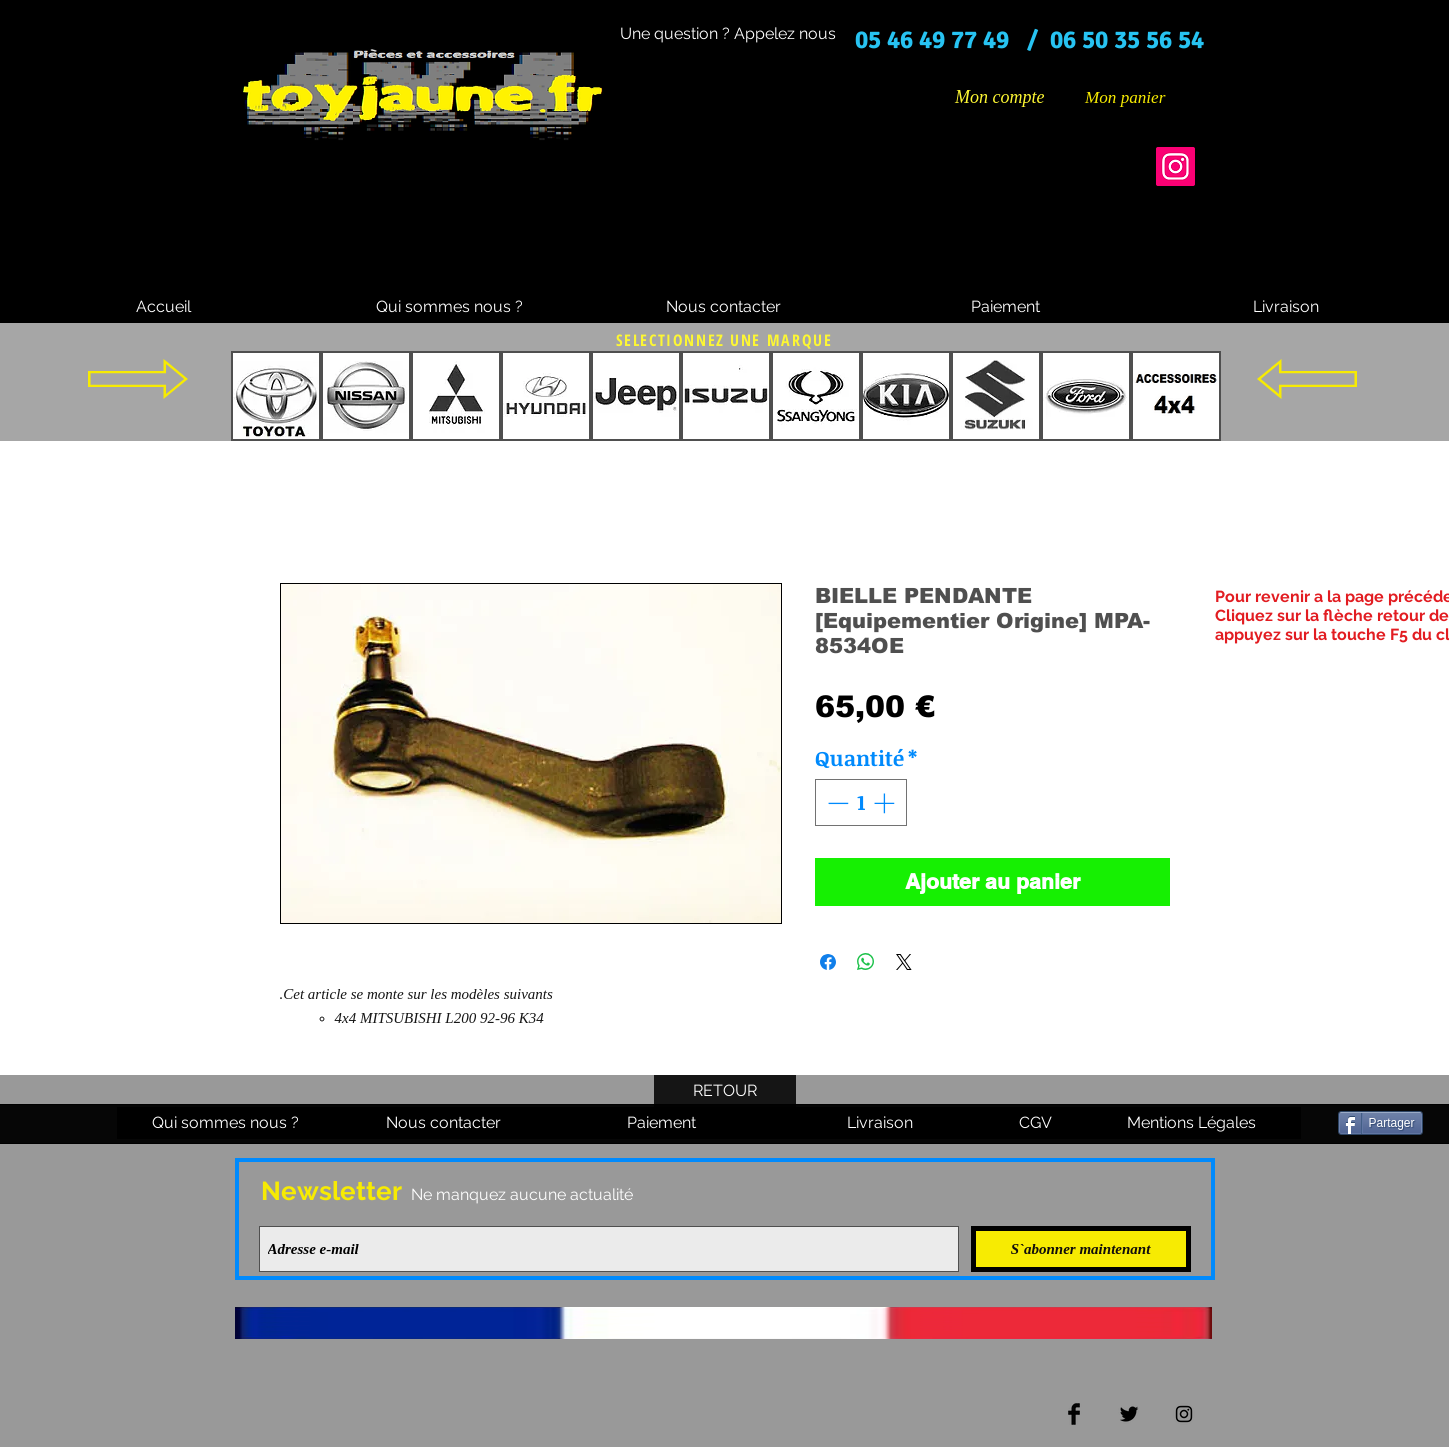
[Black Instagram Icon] (1184, 1414)
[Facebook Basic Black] (1074, 1414)
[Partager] (1380, 1123)
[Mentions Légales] (1192, 1123)
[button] (1140, 97)
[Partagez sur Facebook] (828, 962)
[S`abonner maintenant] (1081, 1249)
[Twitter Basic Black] (1129, 1414)
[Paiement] (1006, 307)
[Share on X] (904, 962)
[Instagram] (1175, 166)
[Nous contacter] (724, 307)
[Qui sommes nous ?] (449, 307)
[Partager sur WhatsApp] (866, 962)
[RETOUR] (725, 1091)
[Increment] (886, 803)
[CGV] (1036, 1123)
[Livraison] (1286, 307)
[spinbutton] (860, 803)
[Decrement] (836, 803)
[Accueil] (164, 307)
